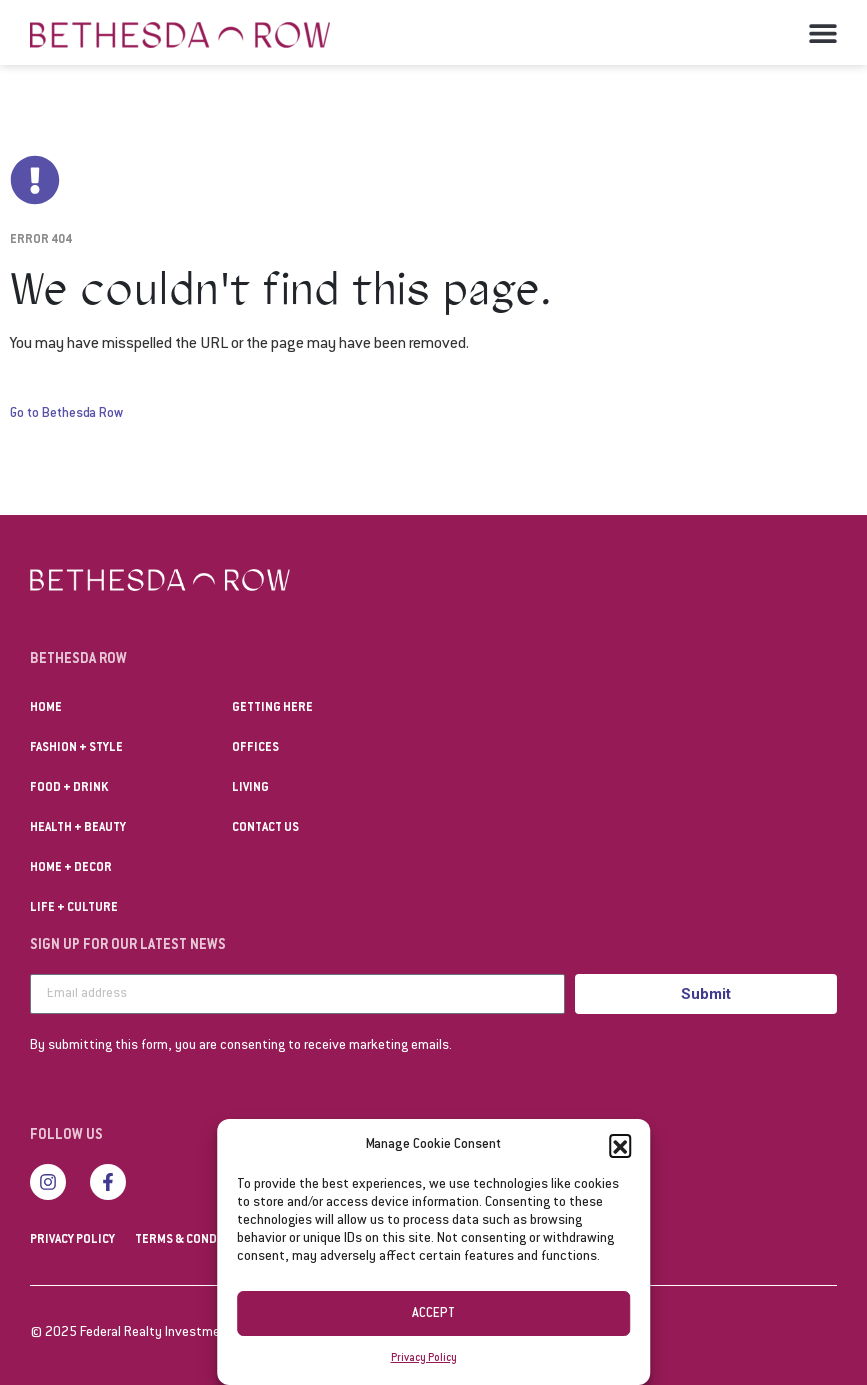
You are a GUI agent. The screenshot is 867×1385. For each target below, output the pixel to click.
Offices (255, 748)
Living (250, 788)
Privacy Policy (424, 1358)
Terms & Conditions (195, 1240)
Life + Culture (74, 908)
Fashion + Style (76, 748)
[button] (620, 1145)
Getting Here (272, 708)
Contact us (265, 828)
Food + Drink (69, 788)
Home (46, 708)
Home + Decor (71, 868)
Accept (433, 1314)
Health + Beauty (78, 828)
